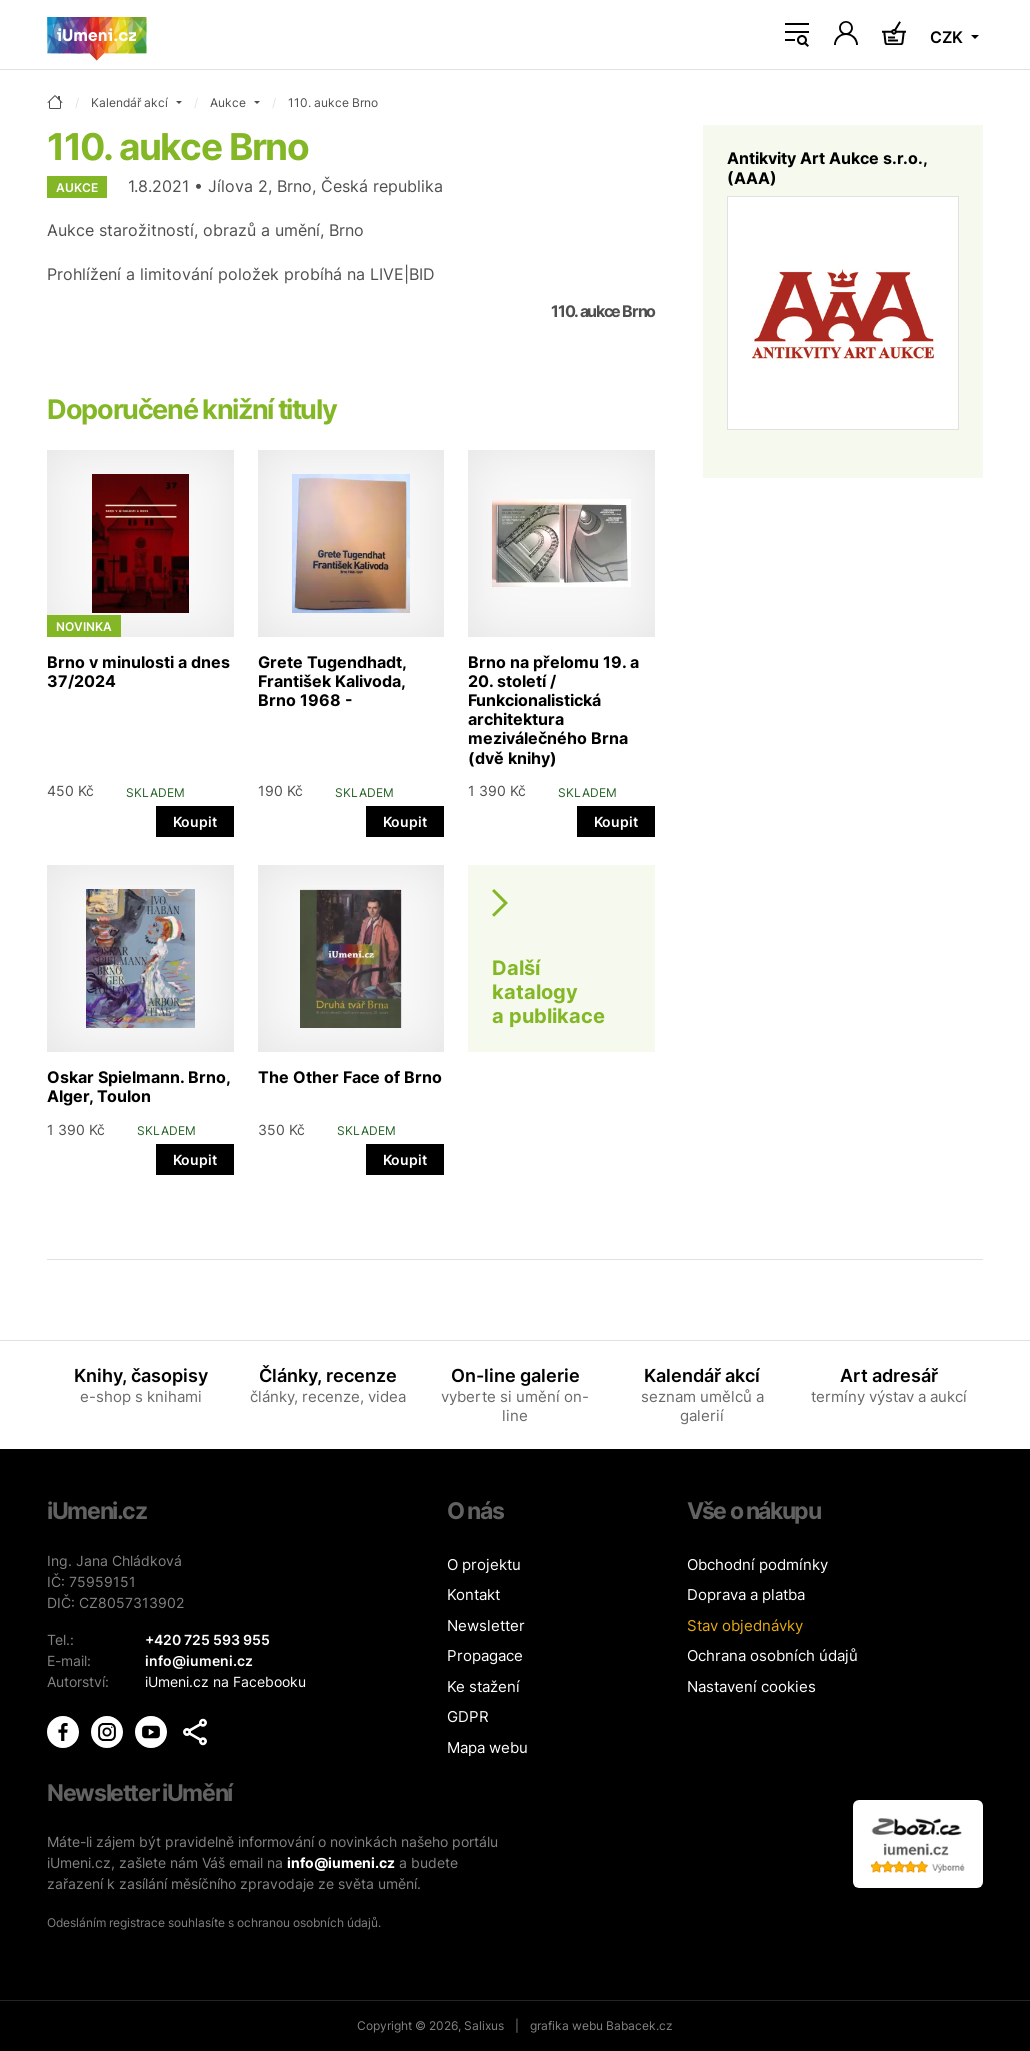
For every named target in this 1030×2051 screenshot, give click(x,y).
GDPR (468, 1716)
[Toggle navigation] (797, 35)
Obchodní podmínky (757, 1564)
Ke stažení (483, 1686)
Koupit (195, 821)
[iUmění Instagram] (109, 1729)
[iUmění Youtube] (153, 1729)
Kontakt (473, 1594)
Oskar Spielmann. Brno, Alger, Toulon (138, 1086)
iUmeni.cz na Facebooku (225, 1681)
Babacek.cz (639, 2025)
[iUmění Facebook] (65, 1729)
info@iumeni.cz (341, 1862)
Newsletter (486, 1625)
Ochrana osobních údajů (772, 1655)
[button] (195, 1732)
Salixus (484, 2025)
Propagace (485, 1655)
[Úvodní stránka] (97, 35)
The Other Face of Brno (350, 1077)
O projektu (484, 1564)
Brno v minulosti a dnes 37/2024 (138, 671)
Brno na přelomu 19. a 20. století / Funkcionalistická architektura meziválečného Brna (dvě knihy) (553, 710)
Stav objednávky (745, 1625)
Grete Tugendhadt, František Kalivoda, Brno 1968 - (332, 681)
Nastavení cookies (751, 1686)
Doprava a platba (746, 1594)
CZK (948, 37)
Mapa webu (487, 1747)
